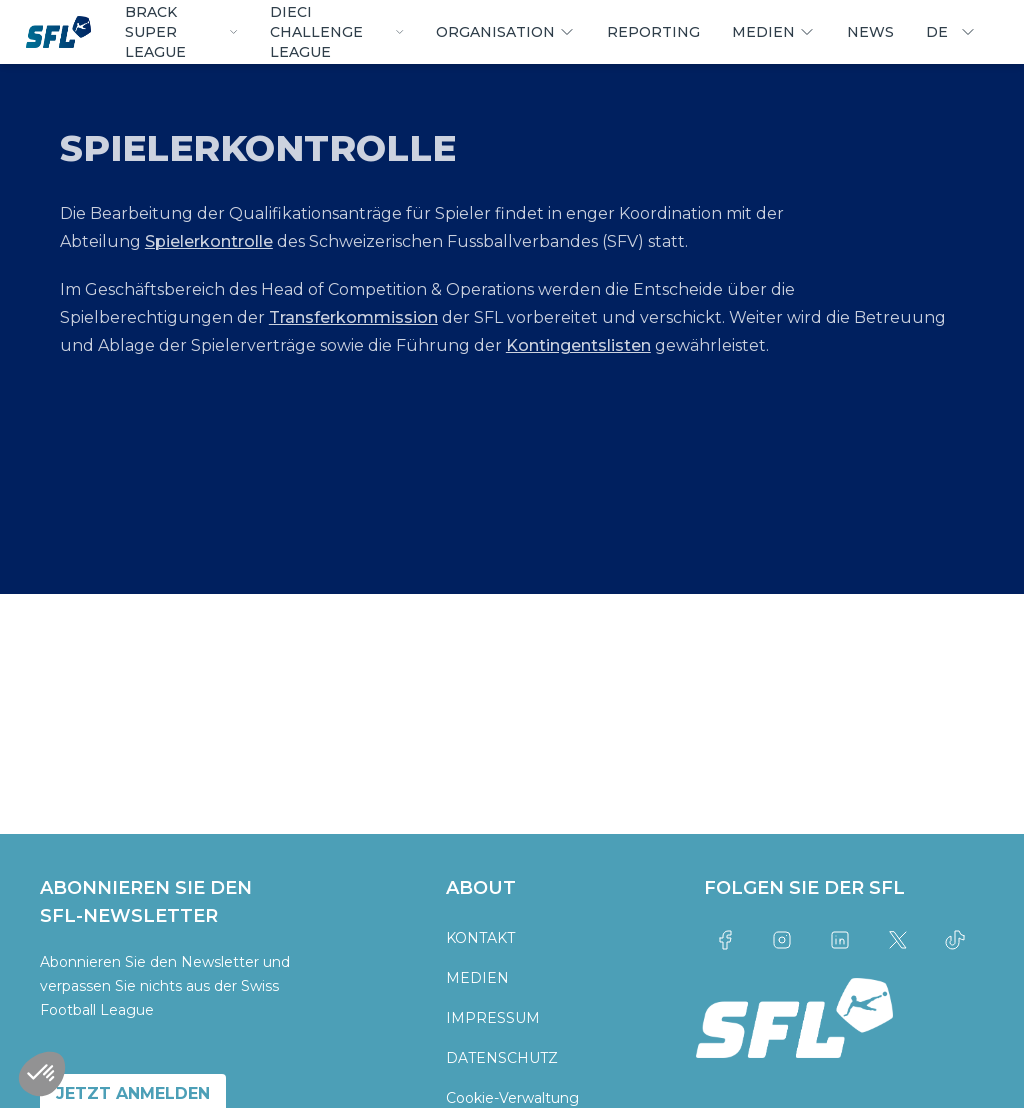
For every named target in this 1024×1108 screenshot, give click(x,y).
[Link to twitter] (898, 940)
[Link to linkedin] (840, 940)
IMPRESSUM (493, 1018)
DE (951, 32)
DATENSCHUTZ (502, 1058)
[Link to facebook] (725, 940)
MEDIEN (477, 978)
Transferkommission (353, 317)
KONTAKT (480, 938)
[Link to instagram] (783, 940)
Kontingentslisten (578, 345)
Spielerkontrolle (209, 241)
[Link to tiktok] (955, 940)
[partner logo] (197, 674)
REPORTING (653, 32)
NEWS (870, 32)
